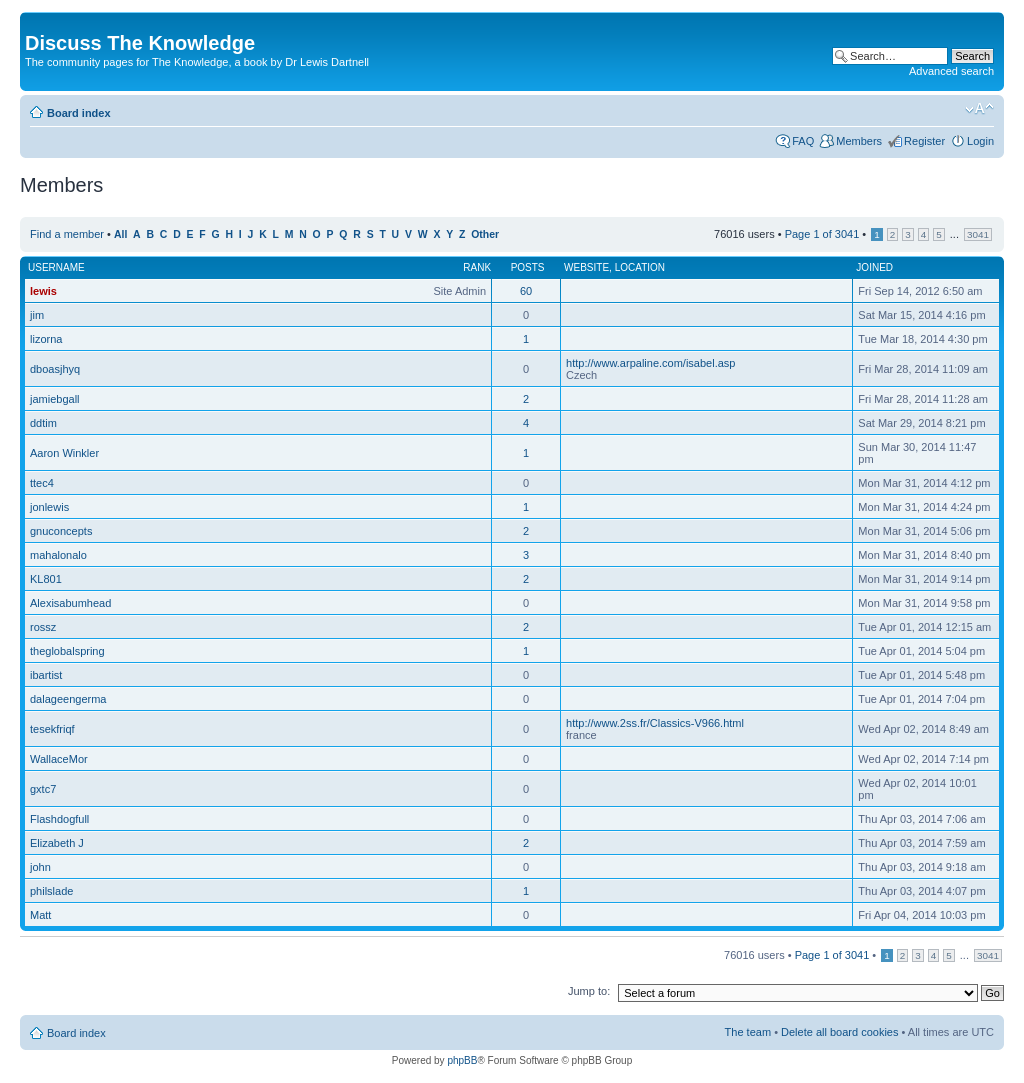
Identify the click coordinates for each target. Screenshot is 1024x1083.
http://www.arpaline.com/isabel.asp (650, 363)
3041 (978, 234)
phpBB (462, 1060)
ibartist (46, 675)
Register (924, 141)
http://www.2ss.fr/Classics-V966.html (655, 723)
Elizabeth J (57, 843)
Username (56, 267)
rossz (43, 627)
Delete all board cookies (839, 1032)
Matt (40, 915)
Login (980, 141)
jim (37, 315)
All (120, 234)
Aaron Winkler (64, 453)
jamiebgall (55, 399)
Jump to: (589, 991)
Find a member (67, 234)
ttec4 (42, 483)
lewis (43, 291)
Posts (528, 267)
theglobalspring (67, 651)
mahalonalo (58, 555)
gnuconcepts (61, 531)
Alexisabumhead (70, 603)
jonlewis (49, 507)
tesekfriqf (52, 729)
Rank (477, 267)
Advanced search (951, 71)
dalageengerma (68, 699)
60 (526, 291)
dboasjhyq (55, 369)
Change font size (979, 109)
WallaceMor (59, 759)
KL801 (46, 579)
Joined (874, 267)
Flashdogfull (59, 819)
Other (485, 234)
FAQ (803, 141)
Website (586, 267)
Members (859, 141)
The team (748, 1032)
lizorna (46, 339)
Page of (822, 234)
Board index (79, 113)
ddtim (43, 423)
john (40, 867)
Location (640, 267)
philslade (51, 891)
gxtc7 (43, 789)
